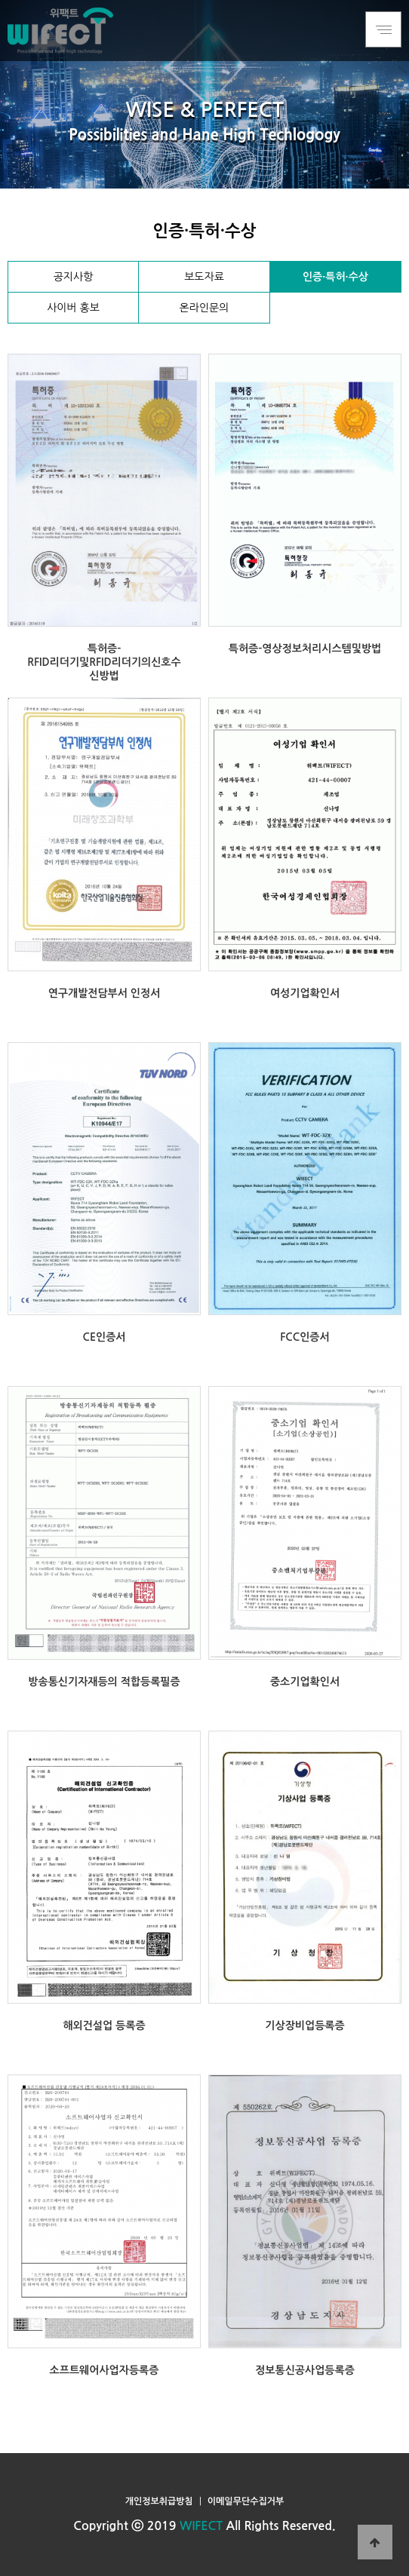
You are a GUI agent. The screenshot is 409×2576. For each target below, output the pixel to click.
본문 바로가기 (0, 0)
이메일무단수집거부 (246, 2501)
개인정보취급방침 (159, 2501)
